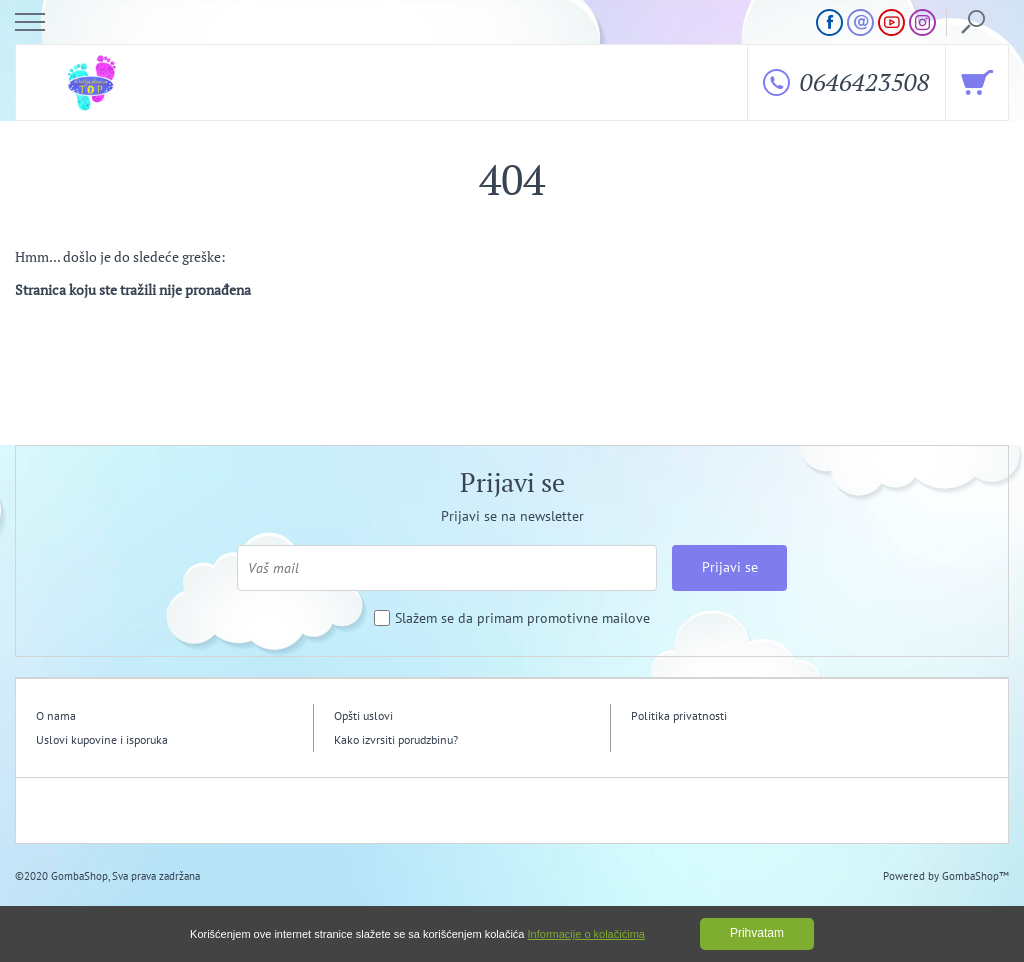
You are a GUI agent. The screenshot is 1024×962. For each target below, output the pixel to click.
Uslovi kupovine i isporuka (102, 739)
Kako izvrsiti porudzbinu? (396, 739)
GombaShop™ (975, 876)
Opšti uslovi (363, 715)
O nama (56, 715)
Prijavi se (730, 567)
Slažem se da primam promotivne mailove (522, 618)
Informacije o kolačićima (586, 934)
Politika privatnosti (679, 715)
